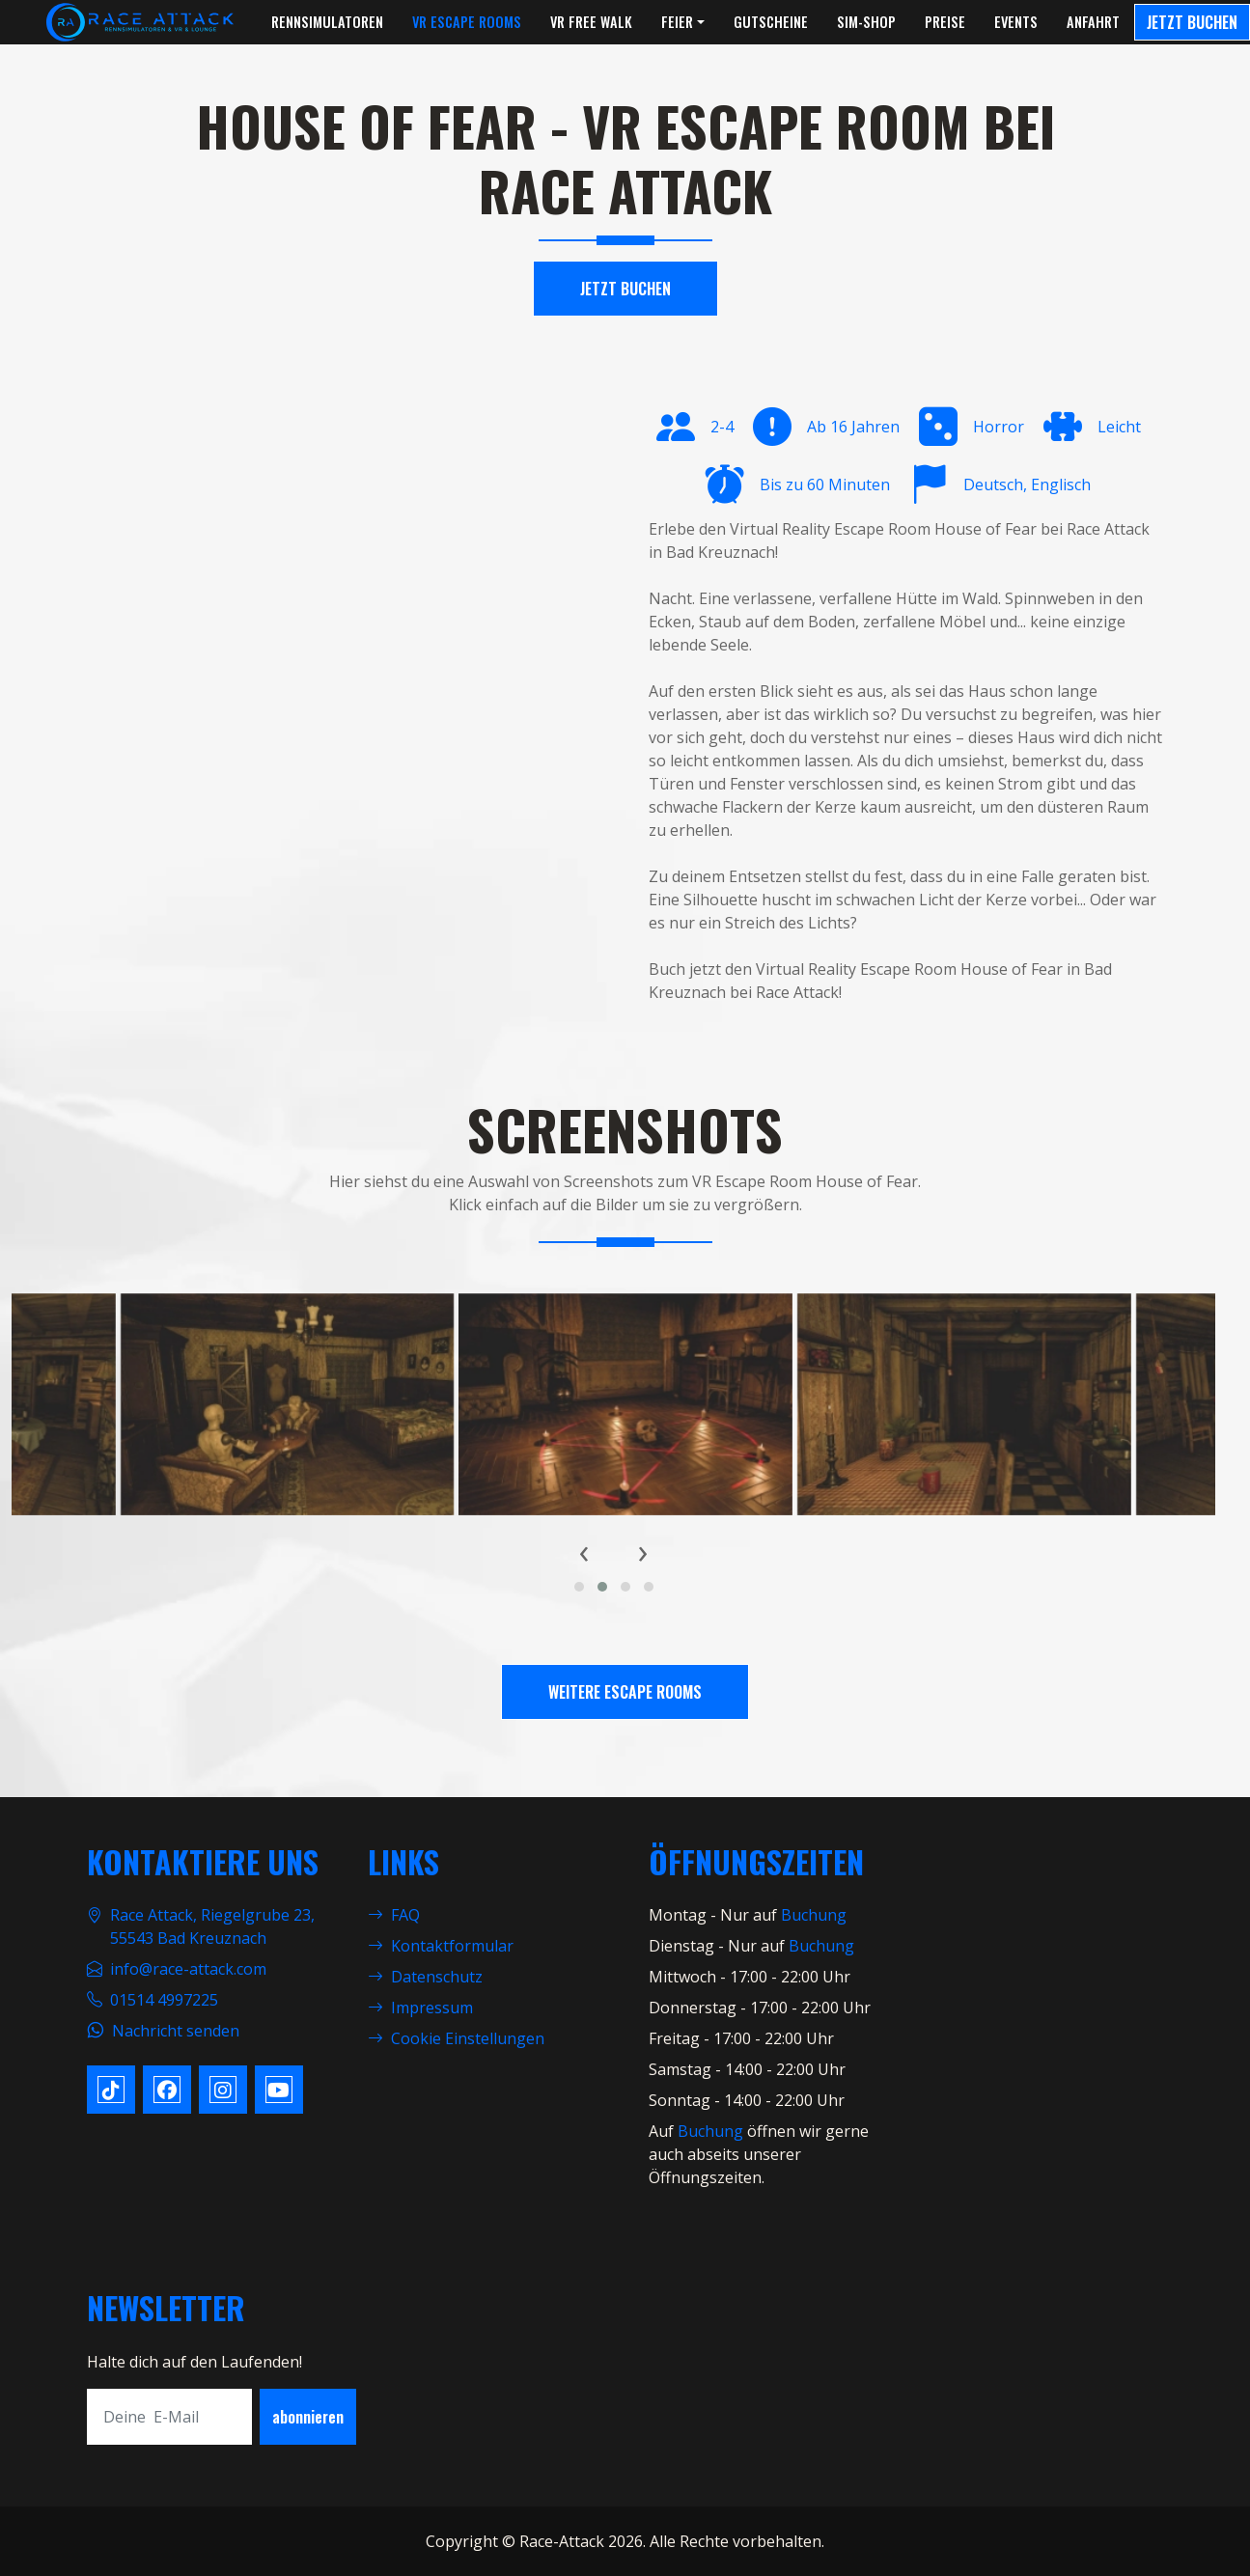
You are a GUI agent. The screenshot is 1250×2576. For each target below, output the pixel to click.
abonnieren (308, 2416)
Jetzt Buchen (1192, 22)
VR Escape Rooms (466, 22)
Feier (677, 22)
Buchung (814, 1914)
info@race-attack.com (188, 1969)
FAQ (394, 1914)
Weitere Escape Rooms (625, 1691)
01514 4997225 (164, 1999)
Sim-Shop (866, 22)
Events (1016, 22)
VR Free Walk (591, 22)
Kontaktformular (441, 1945)
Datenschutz (425, 1976)
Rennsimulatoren (327, 22)
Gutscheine (771, 22)
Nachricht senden (175, 2030)
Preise (945, 22)
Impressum (420, 2007)
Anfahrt (1093, 22)
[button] (579, 1586)
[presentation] (584, 1551)
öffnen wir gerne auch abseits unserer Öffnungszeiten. (759, 2154)
